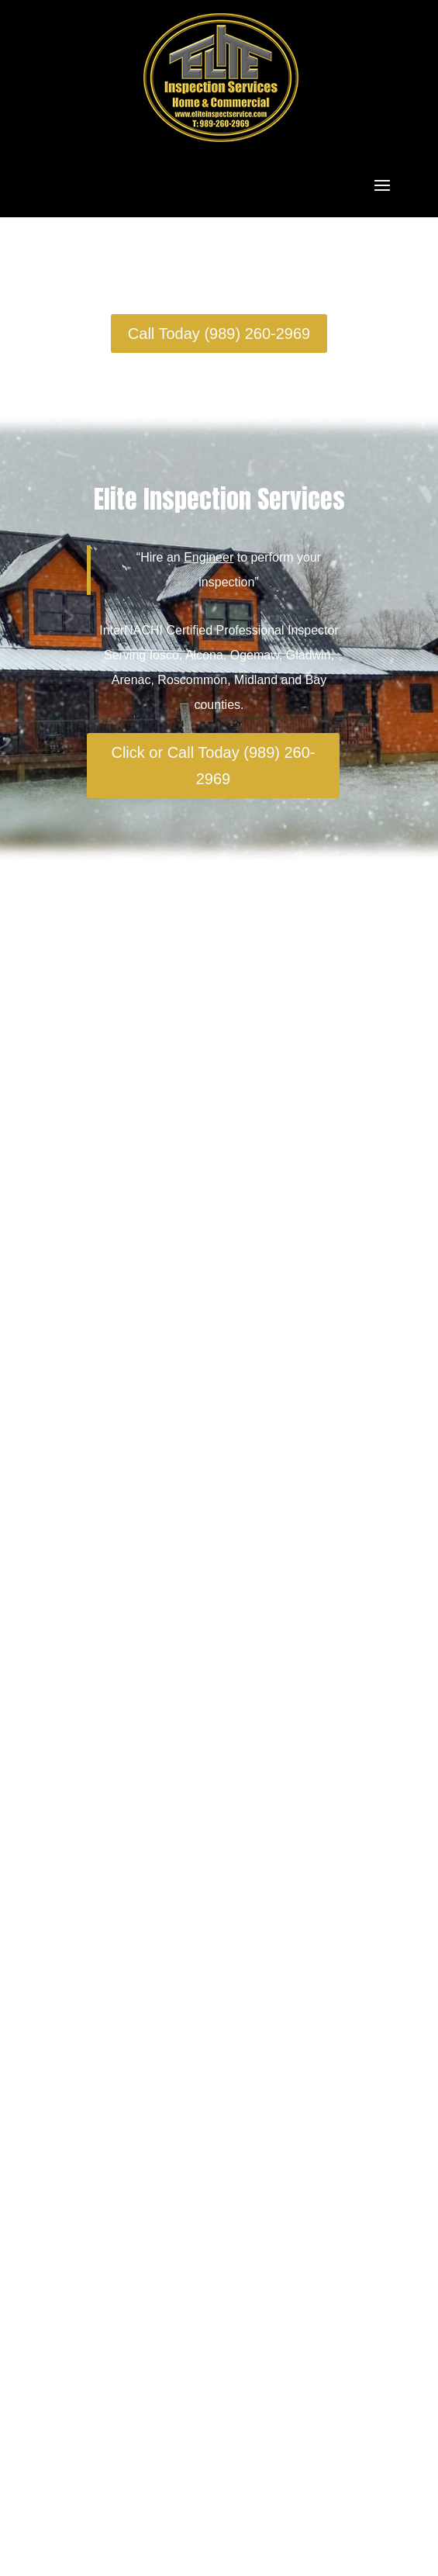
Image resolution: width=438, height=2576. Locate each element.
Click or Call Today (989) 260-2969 (213, 765)
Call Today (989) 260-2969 (219, 333)
